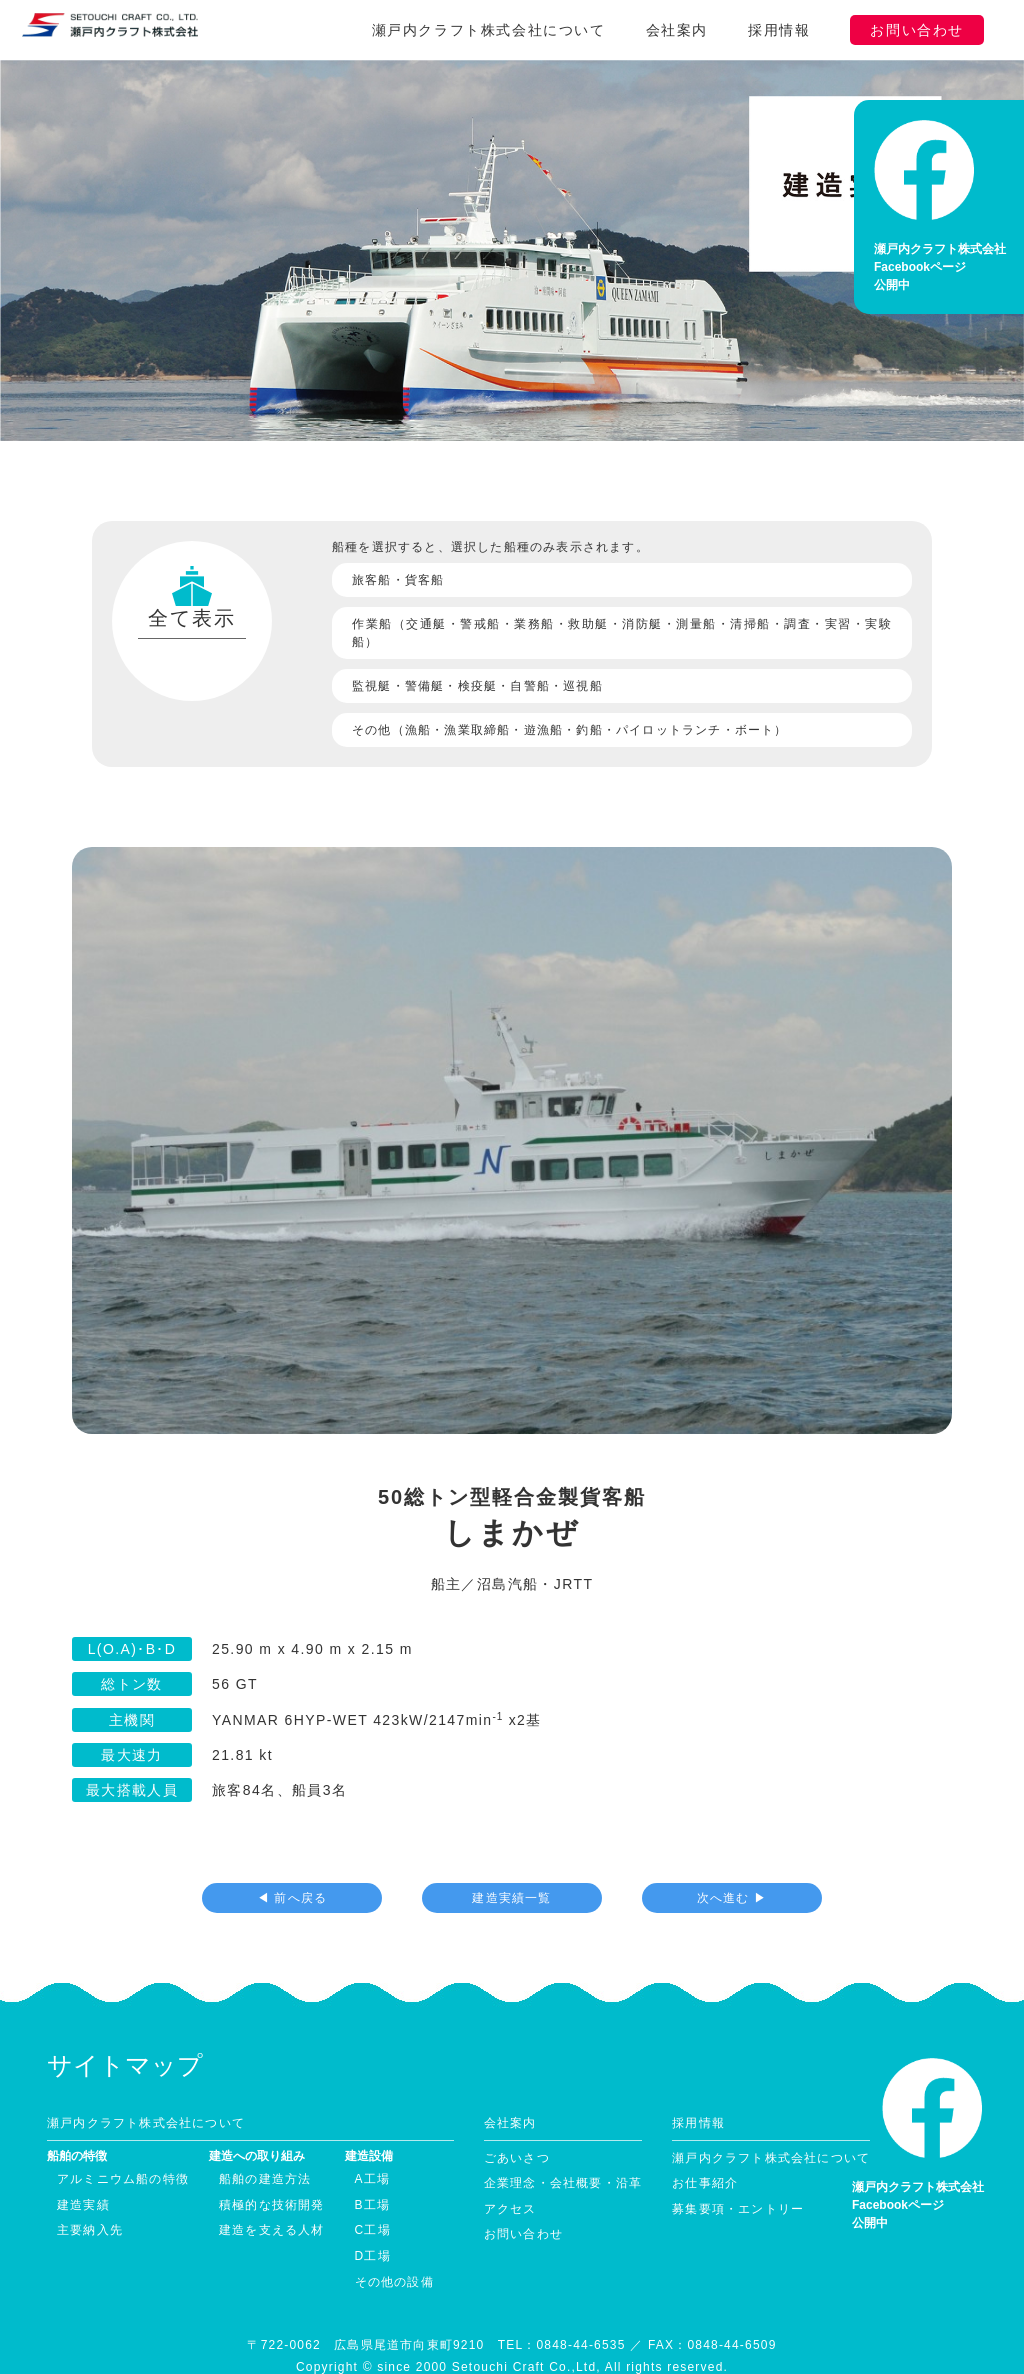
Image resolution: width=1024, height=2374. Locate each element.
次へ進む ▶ (732, 1864)
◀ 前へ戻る (292, 1864)
